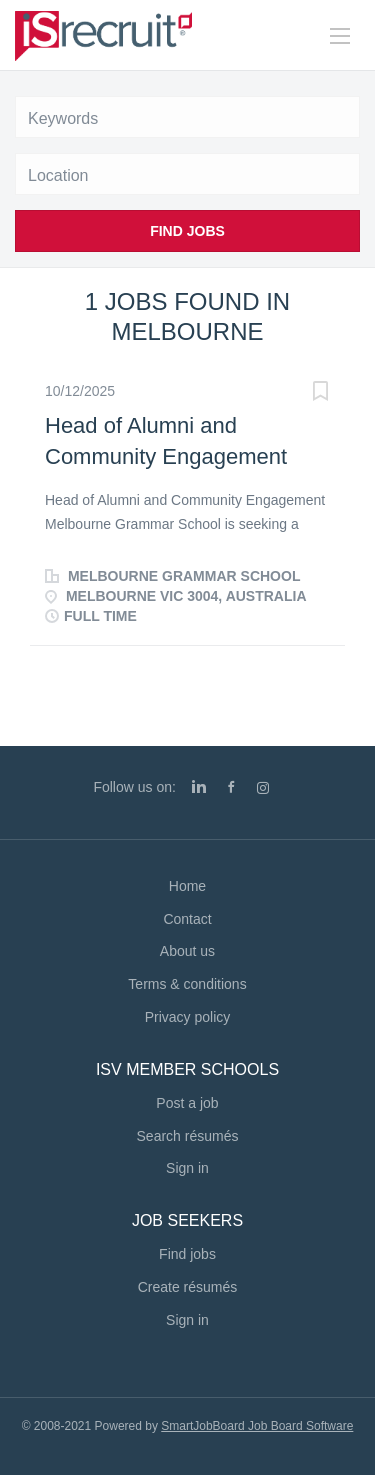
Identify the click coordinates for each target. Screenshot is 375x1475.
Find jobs (187, 1254)
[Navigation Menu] (340, 36)
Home (187, 886)
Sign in (187, 1168)
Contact (187, 919)
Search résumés (188, 1136)
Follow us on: (134, 787)
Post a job (187, 1103)
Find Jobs (187, 231)
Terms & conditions (187, 984)
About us (187, 951)
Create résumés (188, 1287)
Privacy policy (188, 1017)
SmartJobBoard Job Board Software (257, 1426)
